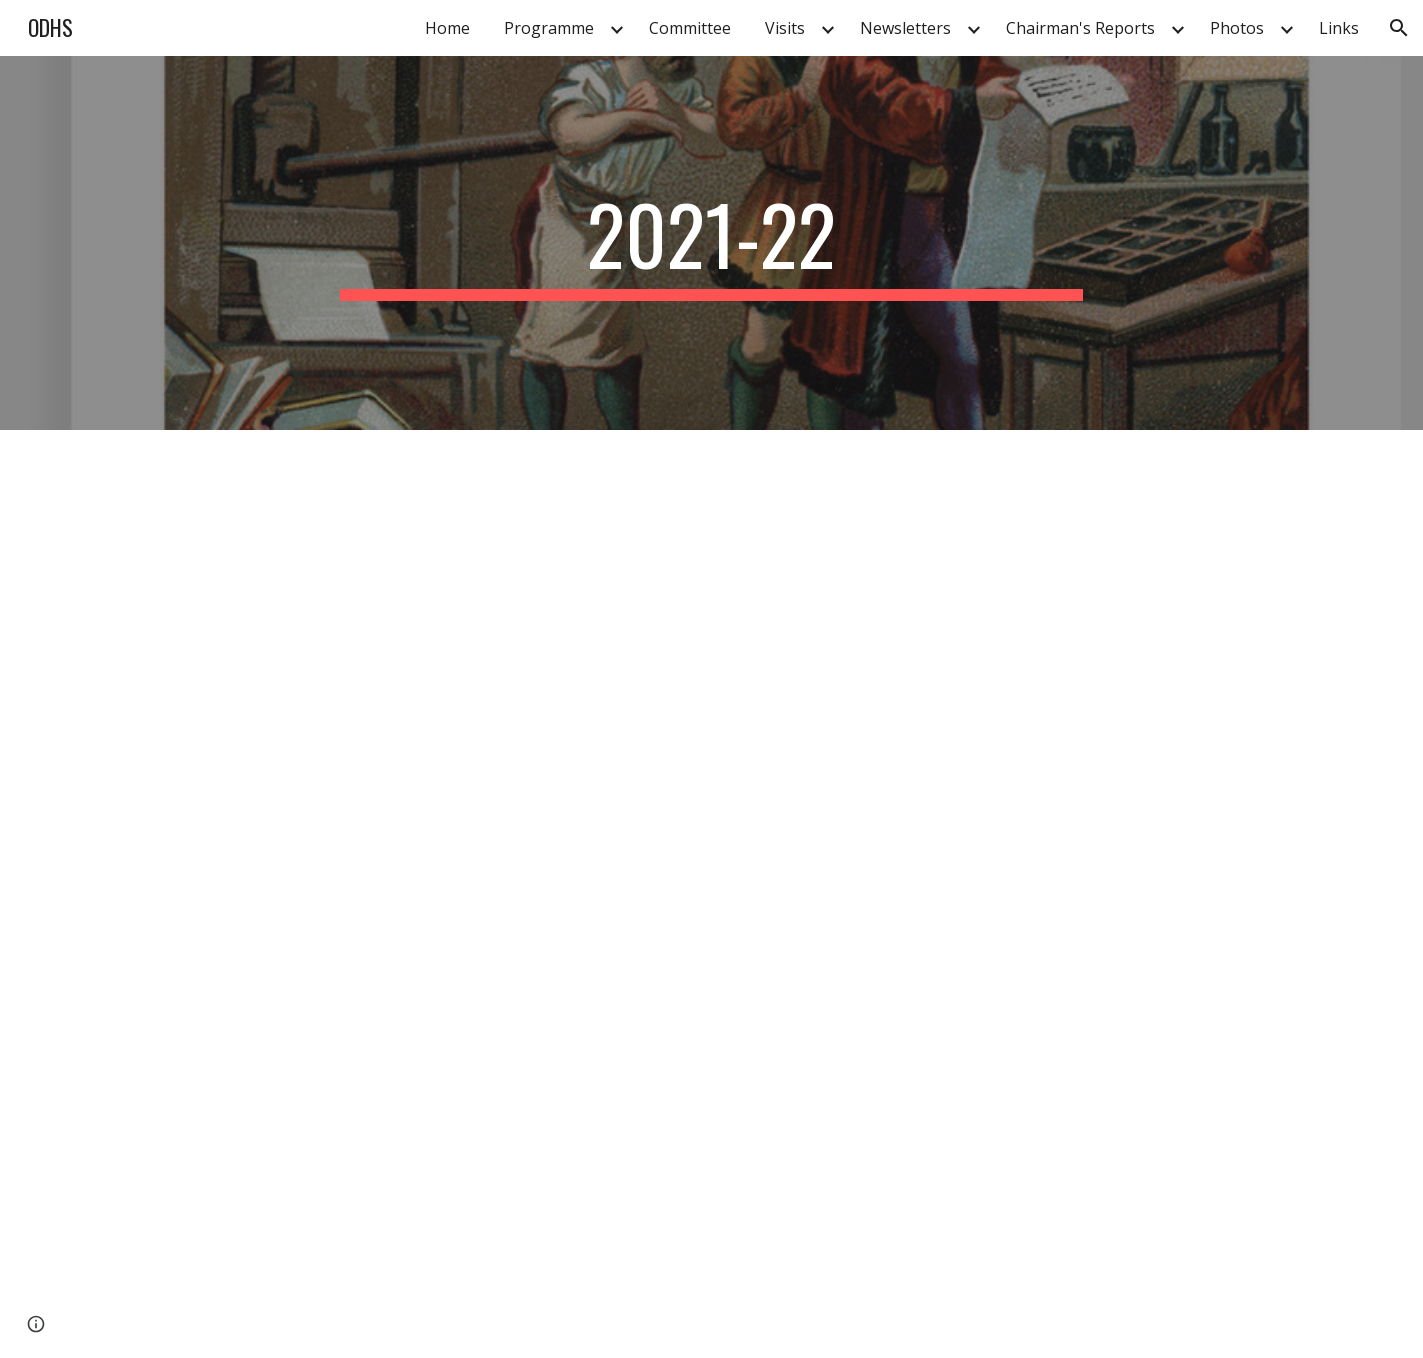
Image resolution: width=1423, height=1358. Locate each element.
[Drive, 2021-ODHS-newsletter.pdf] (464, 894)
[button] (1399, 28)
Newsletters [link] (905, 28)
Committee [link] (690, 28)
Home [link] (447, 28)
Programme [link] (549, 28)
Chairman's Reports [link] (1080, 28)
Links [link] (1339, 28)
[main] (712, 243)
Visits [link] (785, 28)
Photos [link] (1237, 28)
